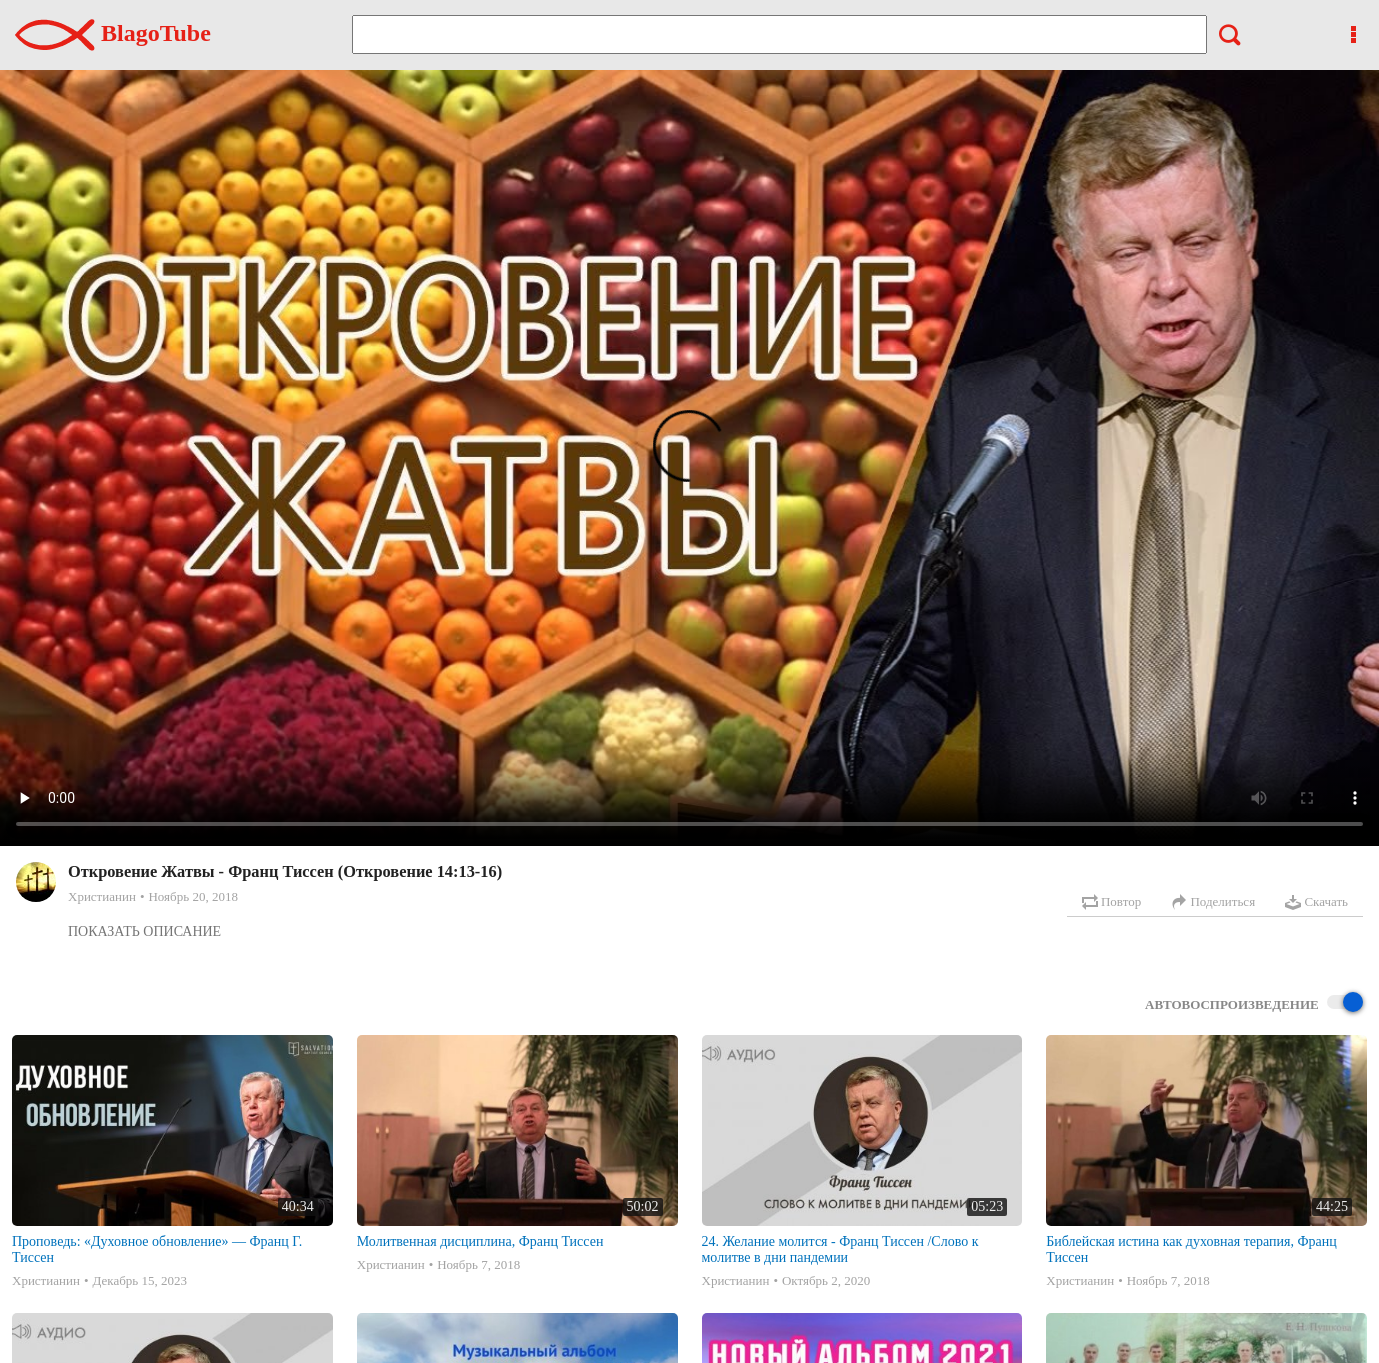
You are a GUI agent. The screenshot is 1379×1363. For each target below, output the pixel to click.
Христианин (102, 896)
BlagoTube (113, 33)
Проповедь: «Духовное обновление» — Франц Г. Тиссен (157, 1249)
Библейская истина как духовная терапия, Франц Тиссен (1191, 1249)
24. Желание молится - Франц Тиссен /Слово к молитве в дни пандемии (840, 1249)
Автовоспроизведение (1254, 1003)
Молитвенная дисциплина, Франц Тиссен (480, 1241)
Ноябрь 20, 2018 (192, 896)
